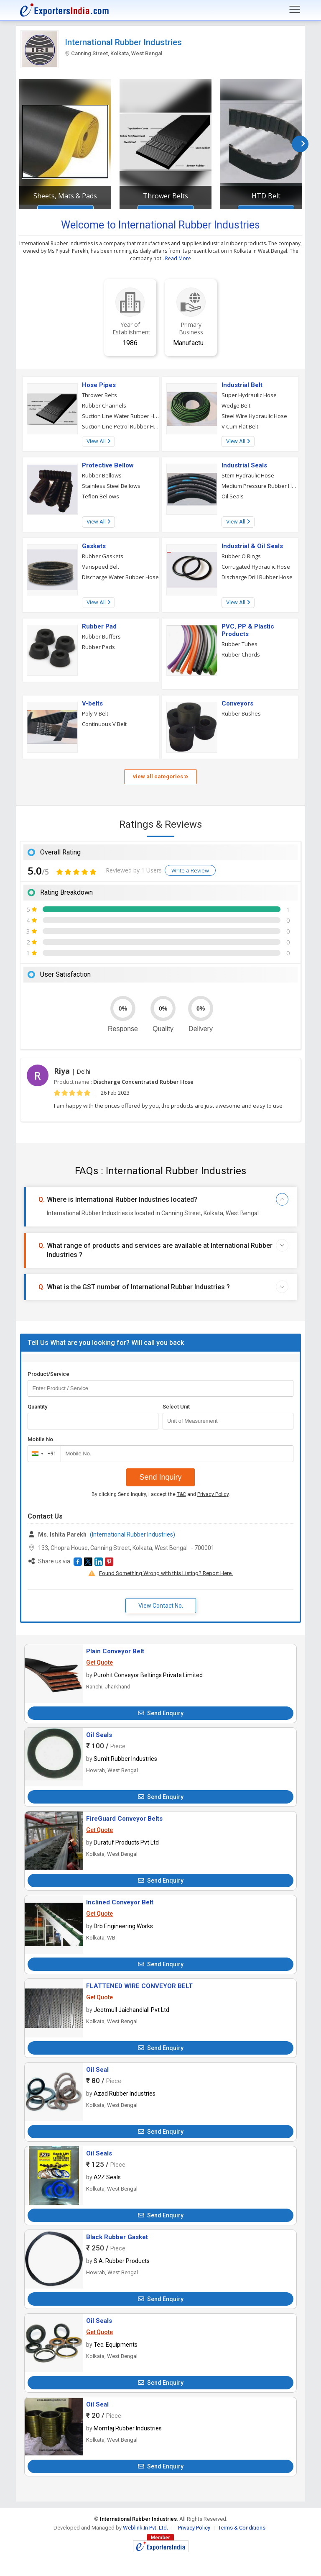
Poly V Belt (95, 713)
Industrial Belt (242, 385)
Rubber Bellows (102, 475)
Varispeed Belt (100, 566)
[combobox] (42, 1453)
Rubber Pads (98, 647)
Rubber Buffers (101, 636)
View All (98, 441)
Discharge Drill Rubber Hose (257, 577)
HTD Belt (266, 196)
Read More (178, 258)
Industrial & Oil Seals (252, 546)
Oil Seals (233, 496)
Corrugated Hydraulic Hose (256, 566)
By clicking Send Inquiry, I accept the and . (161, 1494)
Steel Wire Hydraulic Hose (254, 416)
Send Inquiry (160, 1477)
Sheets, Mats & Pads (65, 196)
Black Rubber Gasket (117, 2237)
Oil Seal (97, 2069)
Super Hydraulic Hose (249, 395)
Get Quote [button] (99, 1662)
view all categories (160, 776)
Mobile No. (41, 1439)
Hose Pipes (99, 385)
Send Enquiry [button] (160, 1713)
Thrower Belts (165, 196)
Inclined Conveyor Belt (119, 1902)
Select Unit (176, 1406)
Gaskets (94, 546)
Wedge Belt (236, 405)
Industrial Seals (244, 465)
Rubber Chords (241, 654)
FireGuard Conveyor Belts (124, 1818)
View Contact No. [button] (160, 1605)
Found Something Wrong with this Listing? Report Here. (166, 1573)
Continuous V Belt (104, 724)
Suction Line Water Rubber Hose (121, 416)
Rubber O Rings (241, 556)
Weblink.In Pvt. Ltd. (145, 2528)
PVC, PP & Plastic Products (248, 630)
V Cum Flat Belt (240, 426)
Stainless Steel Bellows (111, 486)
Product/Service (48, 1374)
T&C (181, 1494)
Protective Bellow (108, 465)
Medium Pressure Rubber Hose (260, 486)
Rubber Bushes (241, 713)
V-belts (92, 703)
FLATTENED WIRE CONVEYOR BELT (139, 1986)
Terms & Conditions (241, 2528)
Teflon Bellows (100, 496)
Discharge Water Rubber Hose (120, 577)
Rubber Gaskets (102, 556)
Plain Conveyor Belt (115, 1651)
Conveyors (237, 703)
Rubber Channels (104, 405)
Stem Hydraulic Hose (248, 475)
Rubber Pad (99, 626)
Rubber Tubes (239, 644)
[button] (78, 1561)
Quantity (37, 1406)
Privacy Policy (213, 1494)
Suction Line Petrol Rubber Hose (121, 426)
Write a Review (190, 870)
